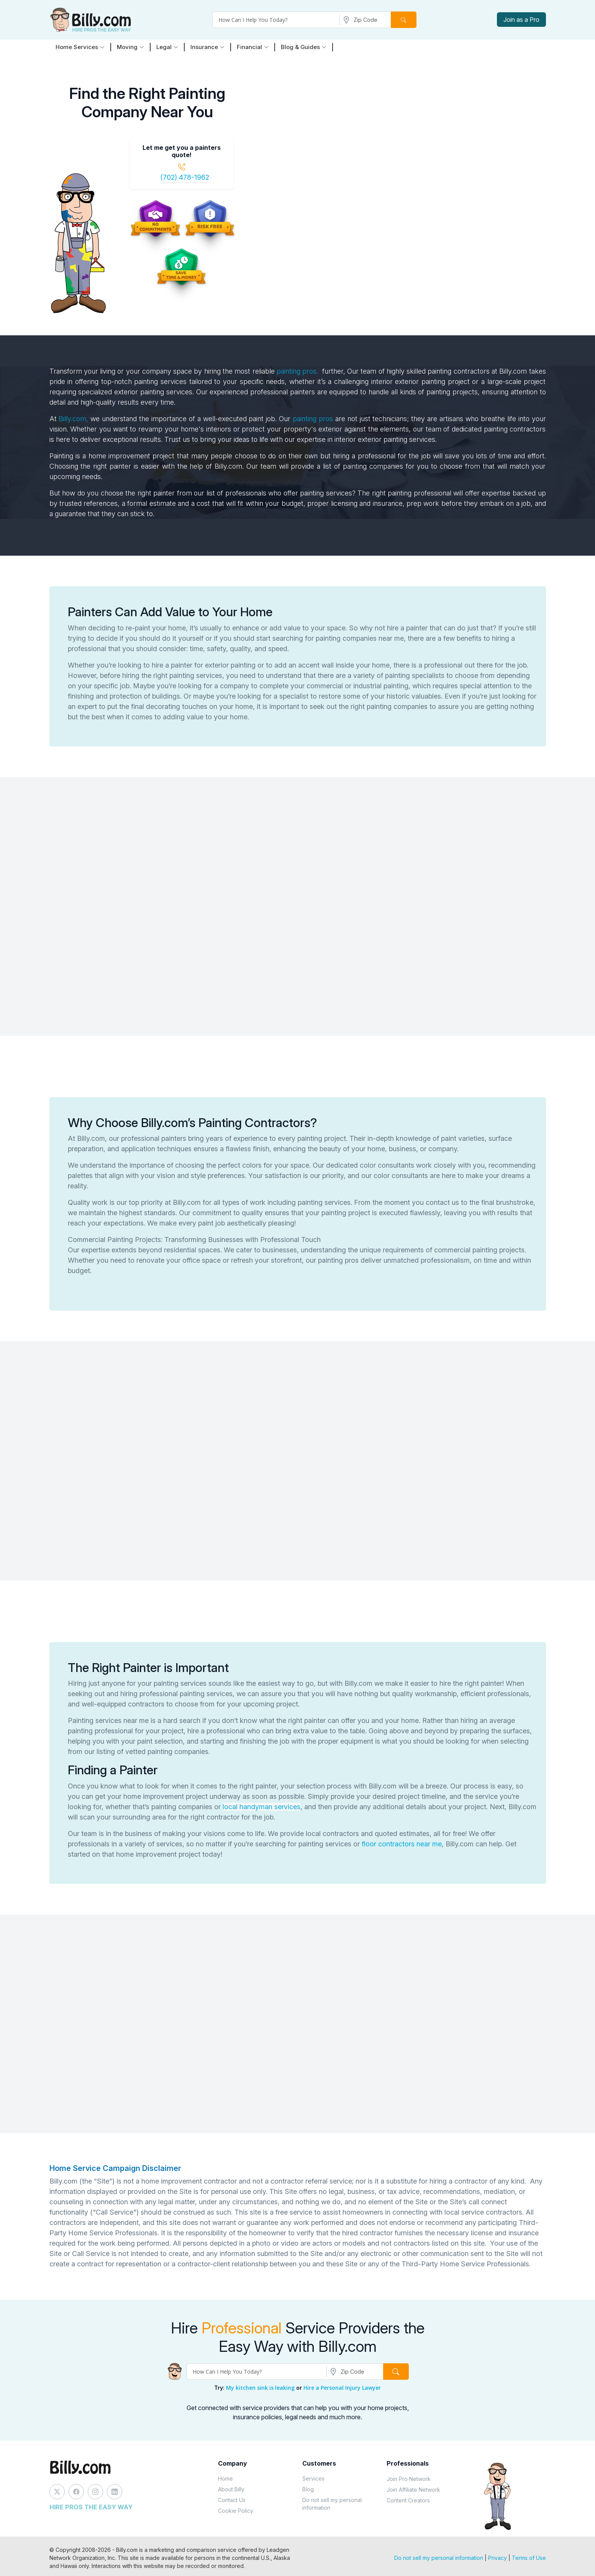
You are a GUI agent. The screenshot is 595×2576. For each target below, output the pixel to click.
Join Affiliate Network (413, 2489)
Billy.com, (73, 419)
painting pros (313, 419)
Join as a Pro (521, 19)
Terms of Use (529, 2558)
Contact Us (232, 2500)
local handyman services (261, 1807)
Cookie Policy (235, 2510)
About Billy (231, 2489)
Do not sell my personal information (332, 2504)
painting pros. (297, 371)
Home (225, 2478)
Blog (308, 2489)
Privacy (497, 2558)
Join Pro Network (409, 2479)
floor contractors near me (402, 1844)
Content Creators (408, 2500)
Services (313, 2478)
